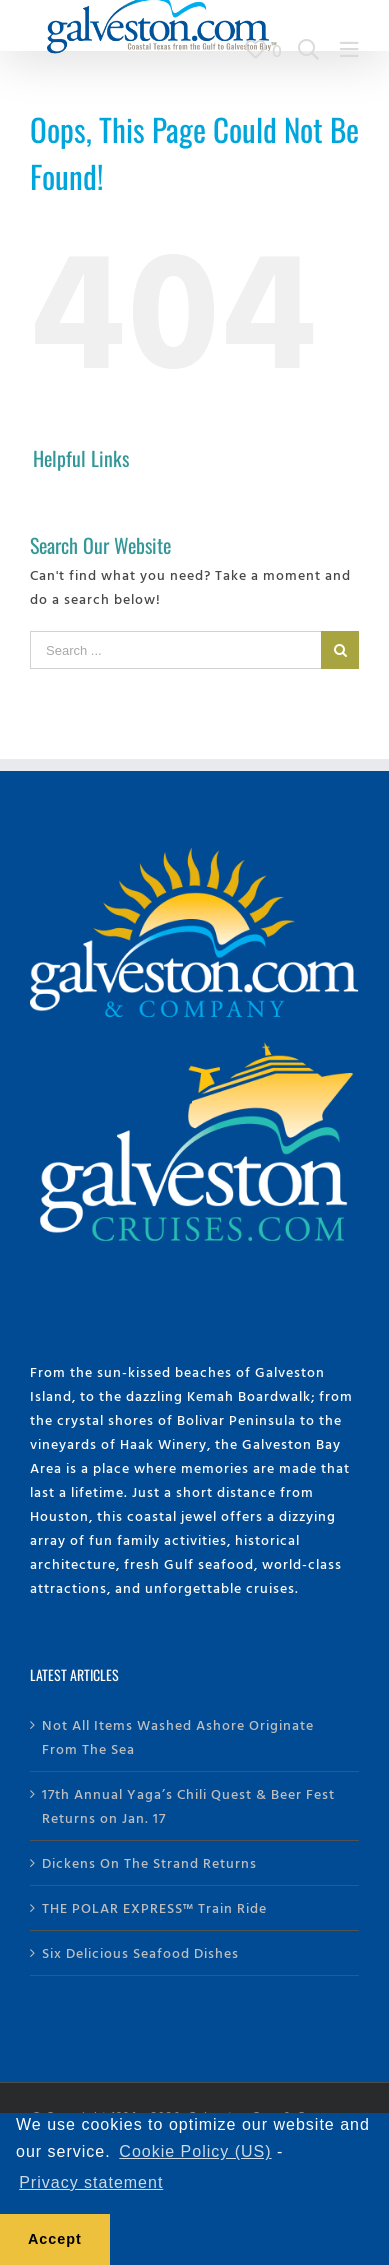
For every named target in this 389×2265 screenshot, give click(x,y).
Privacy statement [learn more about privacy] (91, 2182)
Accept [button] (55, 2239)
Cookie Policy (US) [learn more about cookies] (195, 2151)
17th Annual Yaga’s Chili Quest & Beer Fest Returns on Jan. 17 (188, 1805)
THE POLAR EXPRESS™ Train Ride (154, 1907)
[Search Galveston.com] (309, 49)
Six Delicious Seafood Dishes (140, 1952)
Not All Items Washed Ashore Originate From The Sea (178, 1736)
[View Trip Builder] (264, 49)
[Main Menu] (349, 49)
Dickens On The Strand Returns (149, 1862)
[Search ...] (175, 650)
